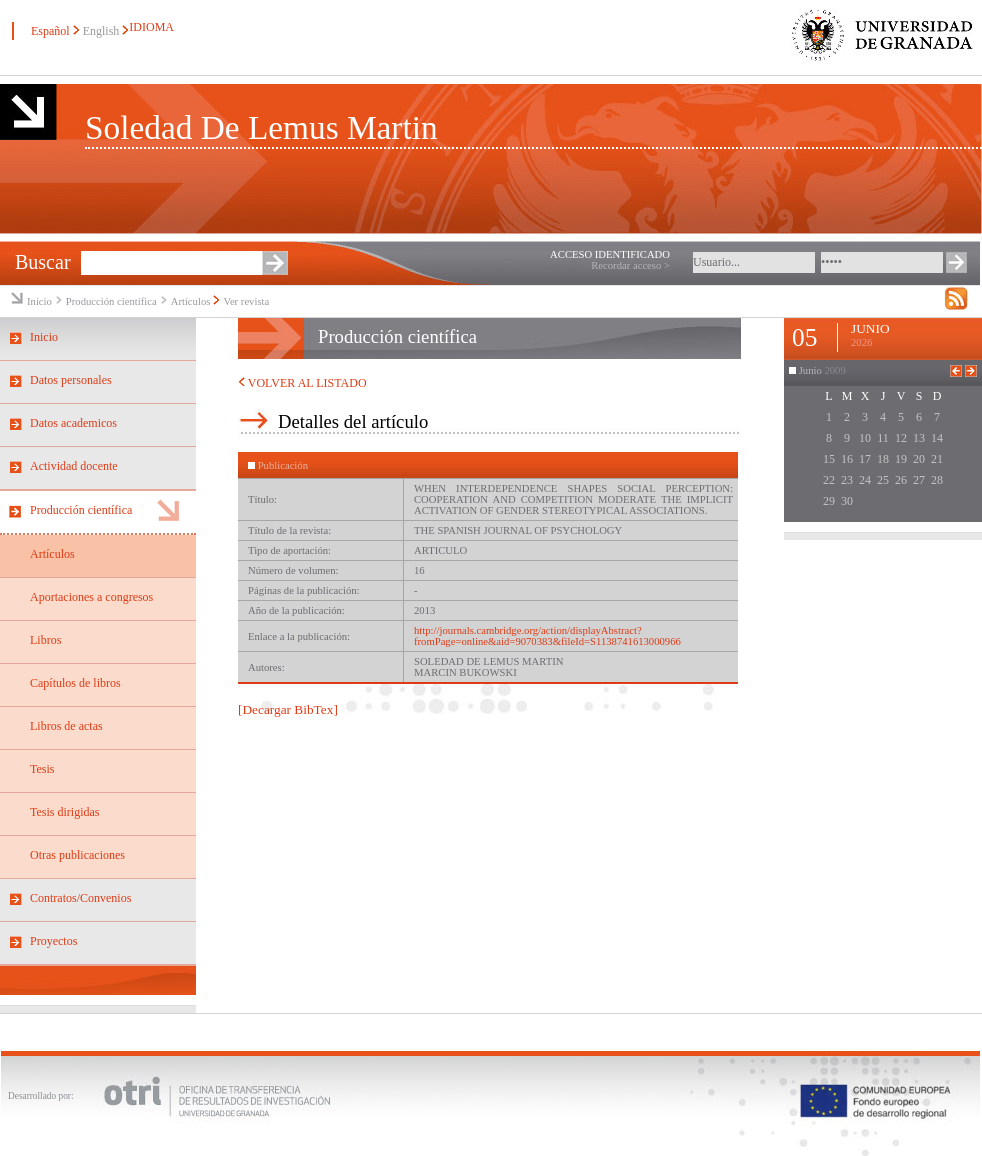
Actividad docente (74, 466)
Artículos (191, 301)
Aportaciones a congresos (91, 597)
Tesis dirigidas (65, 812)
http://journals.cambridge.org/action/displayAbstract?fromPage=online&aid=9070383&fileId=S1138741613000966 (547, 636)
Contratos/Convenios (80, 898)
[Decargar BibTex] (288, 709)
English (101, 31)
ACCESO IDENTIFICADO (610, 254)
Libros (45, 640)
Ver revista (246, 301)
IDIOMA (151, 27)
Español (50, 31)
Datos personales (71, 380)
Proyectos (53, 941)
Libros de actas (66, 726)
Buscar (43, 262)
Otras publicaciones (77, 855)
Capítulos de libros (75, 683)
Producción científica (111, 301)
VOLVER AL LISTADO (302, 383)
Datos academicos (73, 423)
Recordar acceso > (630, 265)
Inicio (39, 301)
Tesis (42, 769)
